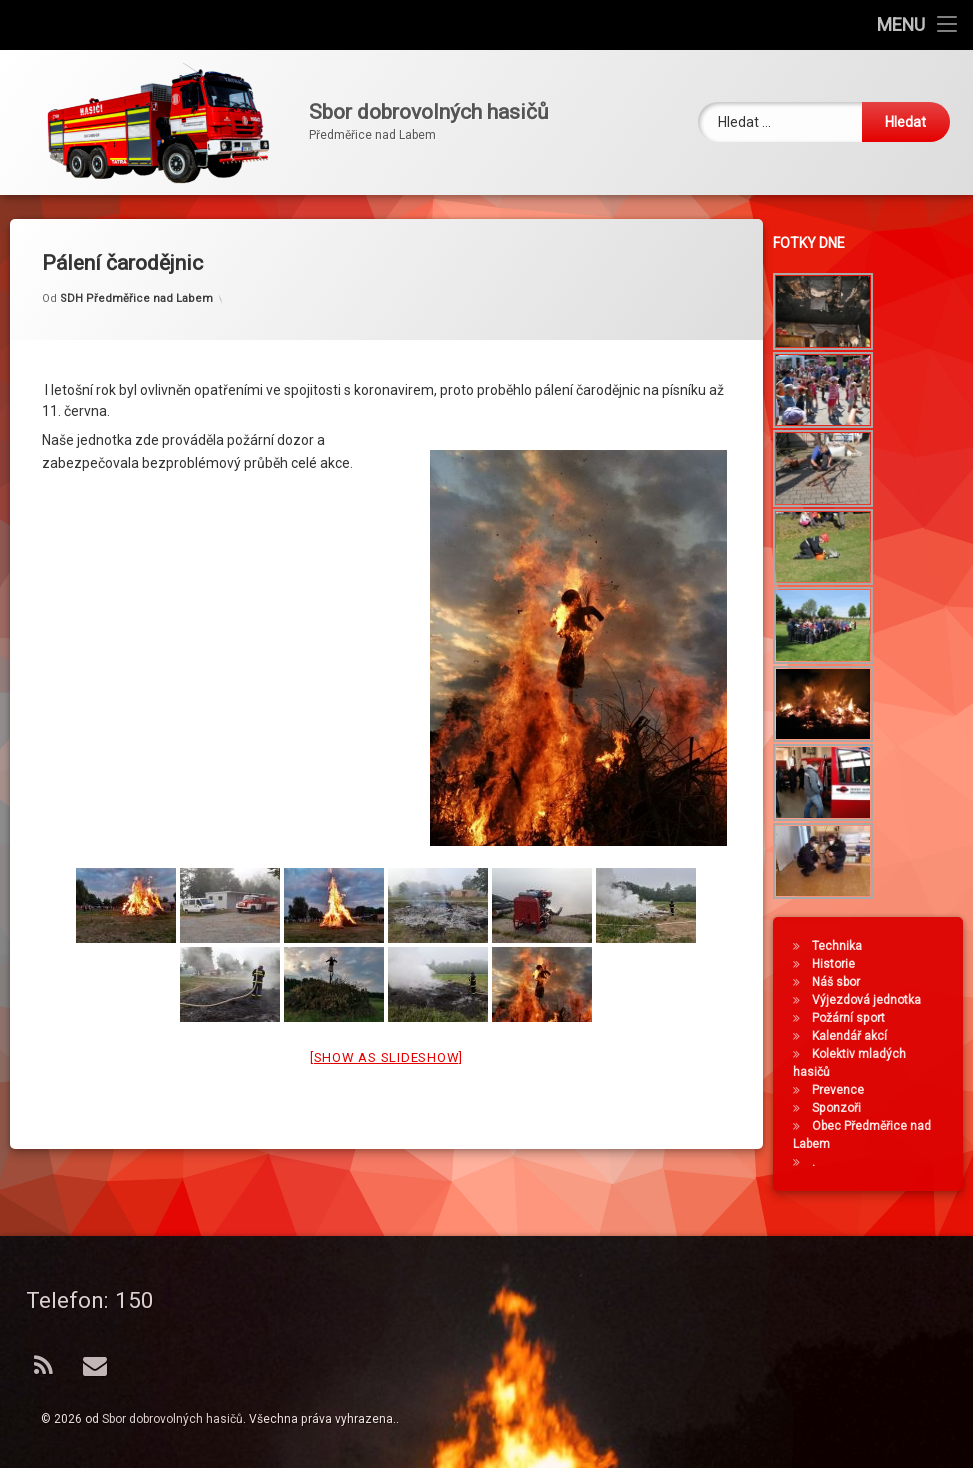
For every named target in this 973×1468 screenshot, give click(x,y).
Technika (843, 946)
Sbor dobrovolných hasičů (172, 1419)
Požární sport (854, 1018)
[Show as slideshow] (386, 1025)
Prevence (844, 1090)
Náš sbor (842, 982)
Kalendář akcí (855, 1036)
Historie (839, 964)
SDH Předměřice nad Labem (136, 267)
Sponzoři (842, 1108)
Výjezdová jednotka (872, 1000)
